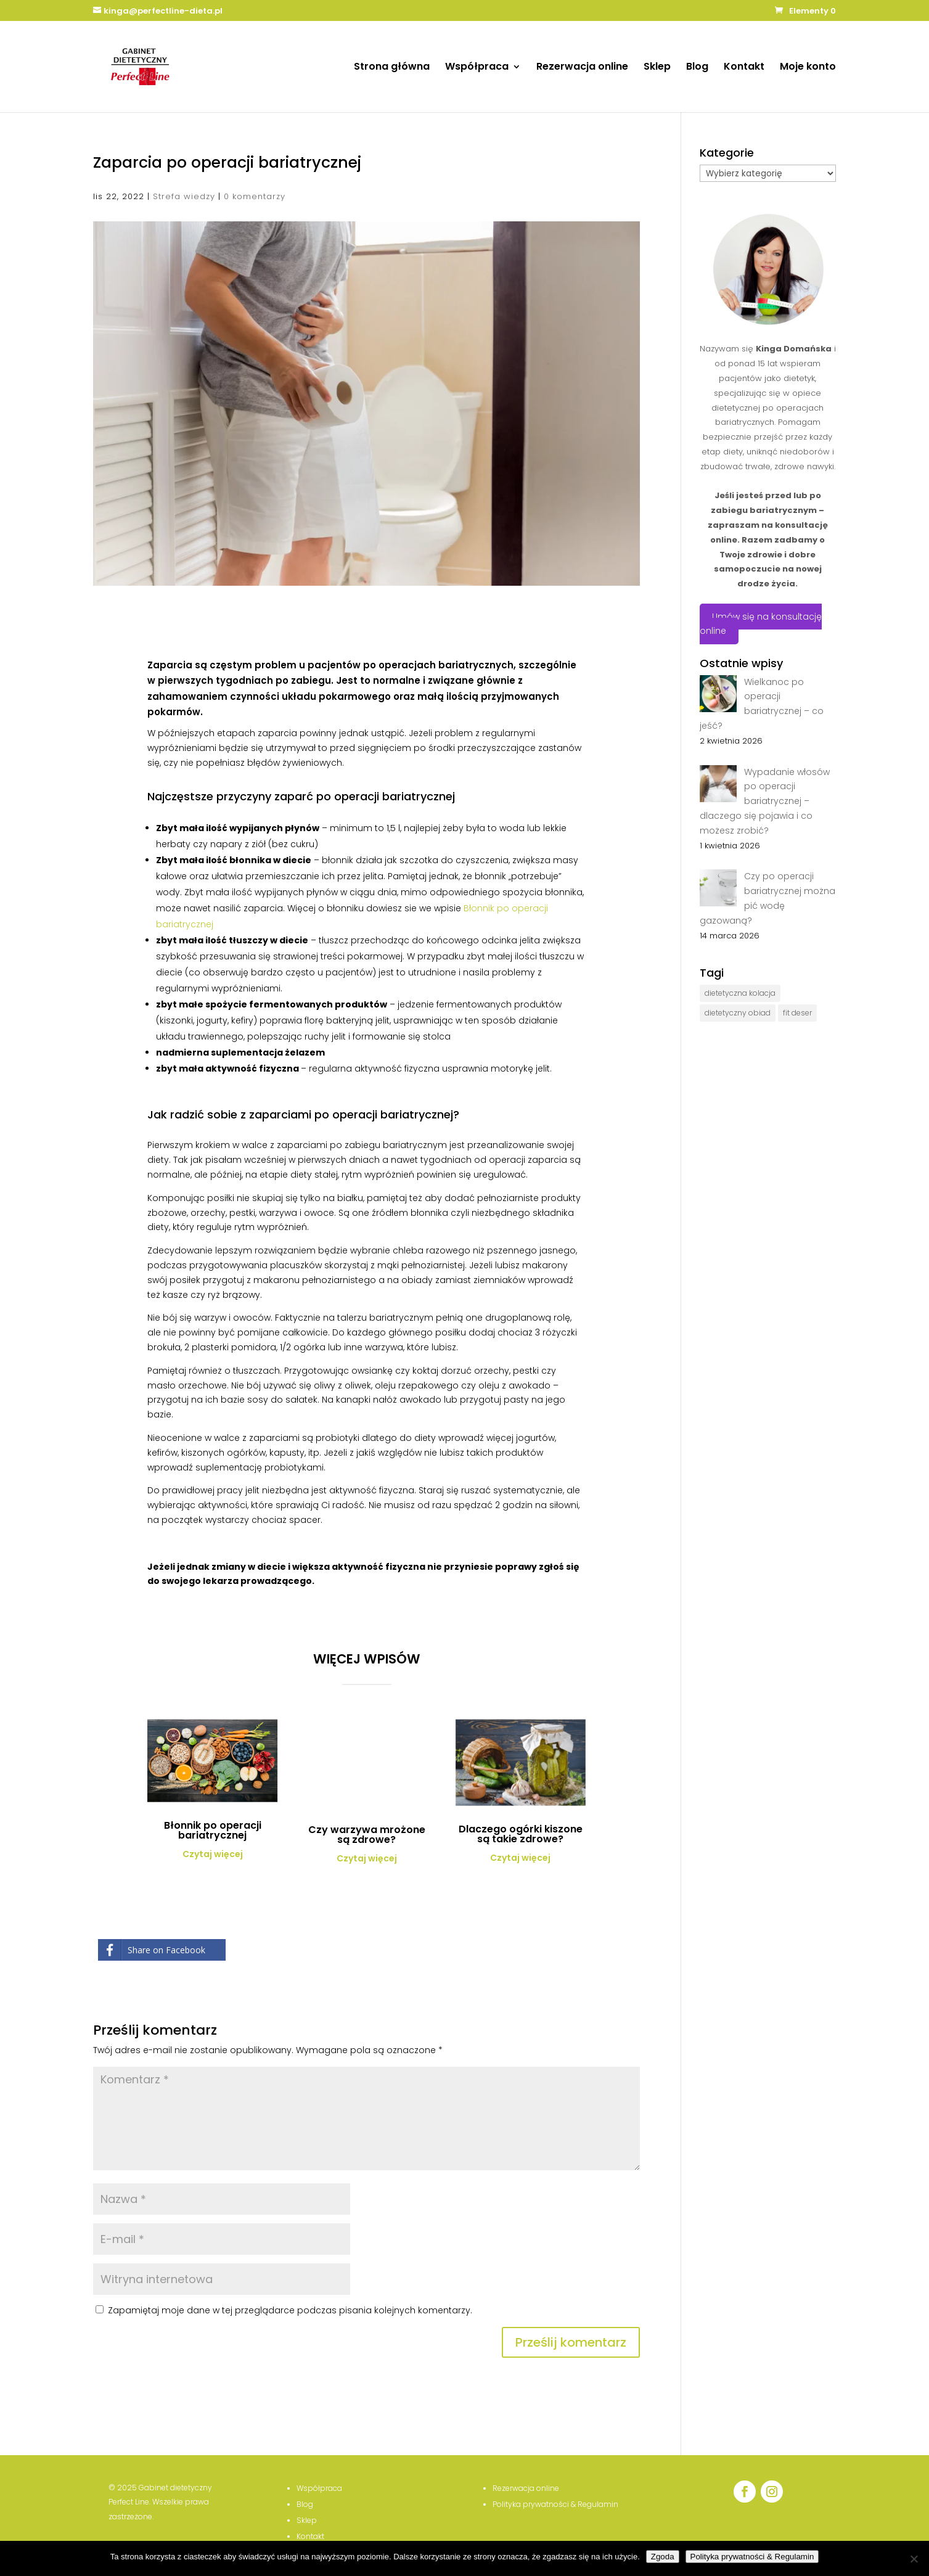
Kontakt (744, 67)
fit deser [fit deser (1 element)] (797, 1012)
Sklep (657, 67)
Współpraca (477, 67)
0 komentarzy (254, 196)
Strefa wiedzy (184, 196)
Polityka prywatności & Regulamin (752, 2556)
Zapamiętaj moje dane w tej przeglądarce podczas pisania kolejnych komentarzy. (290, 2310)
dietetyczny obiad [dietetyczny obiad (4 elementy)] (738, 1012)
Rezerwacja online (582, 67)
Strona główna (392, 67)
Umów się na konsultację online (761, 624)
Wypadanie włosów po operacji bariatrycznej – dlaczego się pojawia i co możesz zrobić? (765, 801)
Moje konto (808, 67)
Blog (697, 67)
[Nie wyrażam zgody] (913, 2559)
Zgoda (662, 2556)
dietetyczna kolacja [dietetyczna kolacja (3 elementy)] (740, 993)
